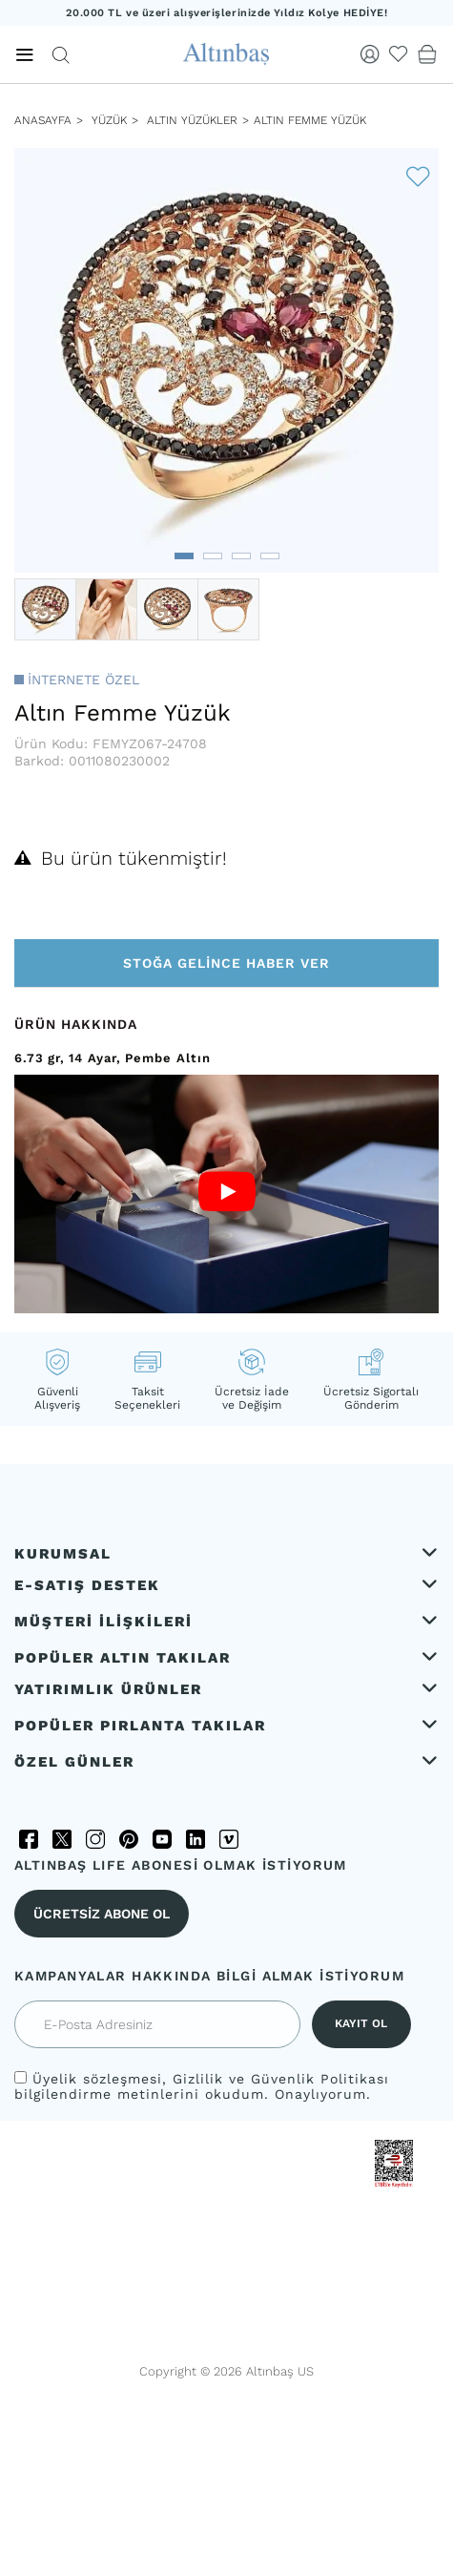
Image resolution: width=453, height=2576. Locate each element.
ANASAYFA (43, 120)
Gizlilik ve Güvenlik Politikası (281, 2078)
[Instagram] (95, 1839)
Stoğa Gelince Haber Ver (226, 963)
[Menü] (24, 55)
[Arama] (61, 55)
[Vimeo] (228, 1839)
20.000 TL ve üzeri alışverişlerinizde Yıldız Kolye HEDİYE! (227, 13)
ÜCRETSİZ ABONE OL (101, 1913)
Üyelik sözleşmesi (97, 2078)
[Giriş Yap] (370, 54)
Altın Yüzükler (192, 120)
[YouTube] (162, 1839)
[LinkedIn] (195, 1839)
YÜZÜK (107, 120)
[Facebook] (28, 1839)
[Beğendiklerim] (398, 54)
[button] (184, 556)
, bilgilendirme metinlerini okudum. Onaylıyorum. (201, 2086)
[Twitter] (62, 1839)
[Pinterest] (128, 1839)
